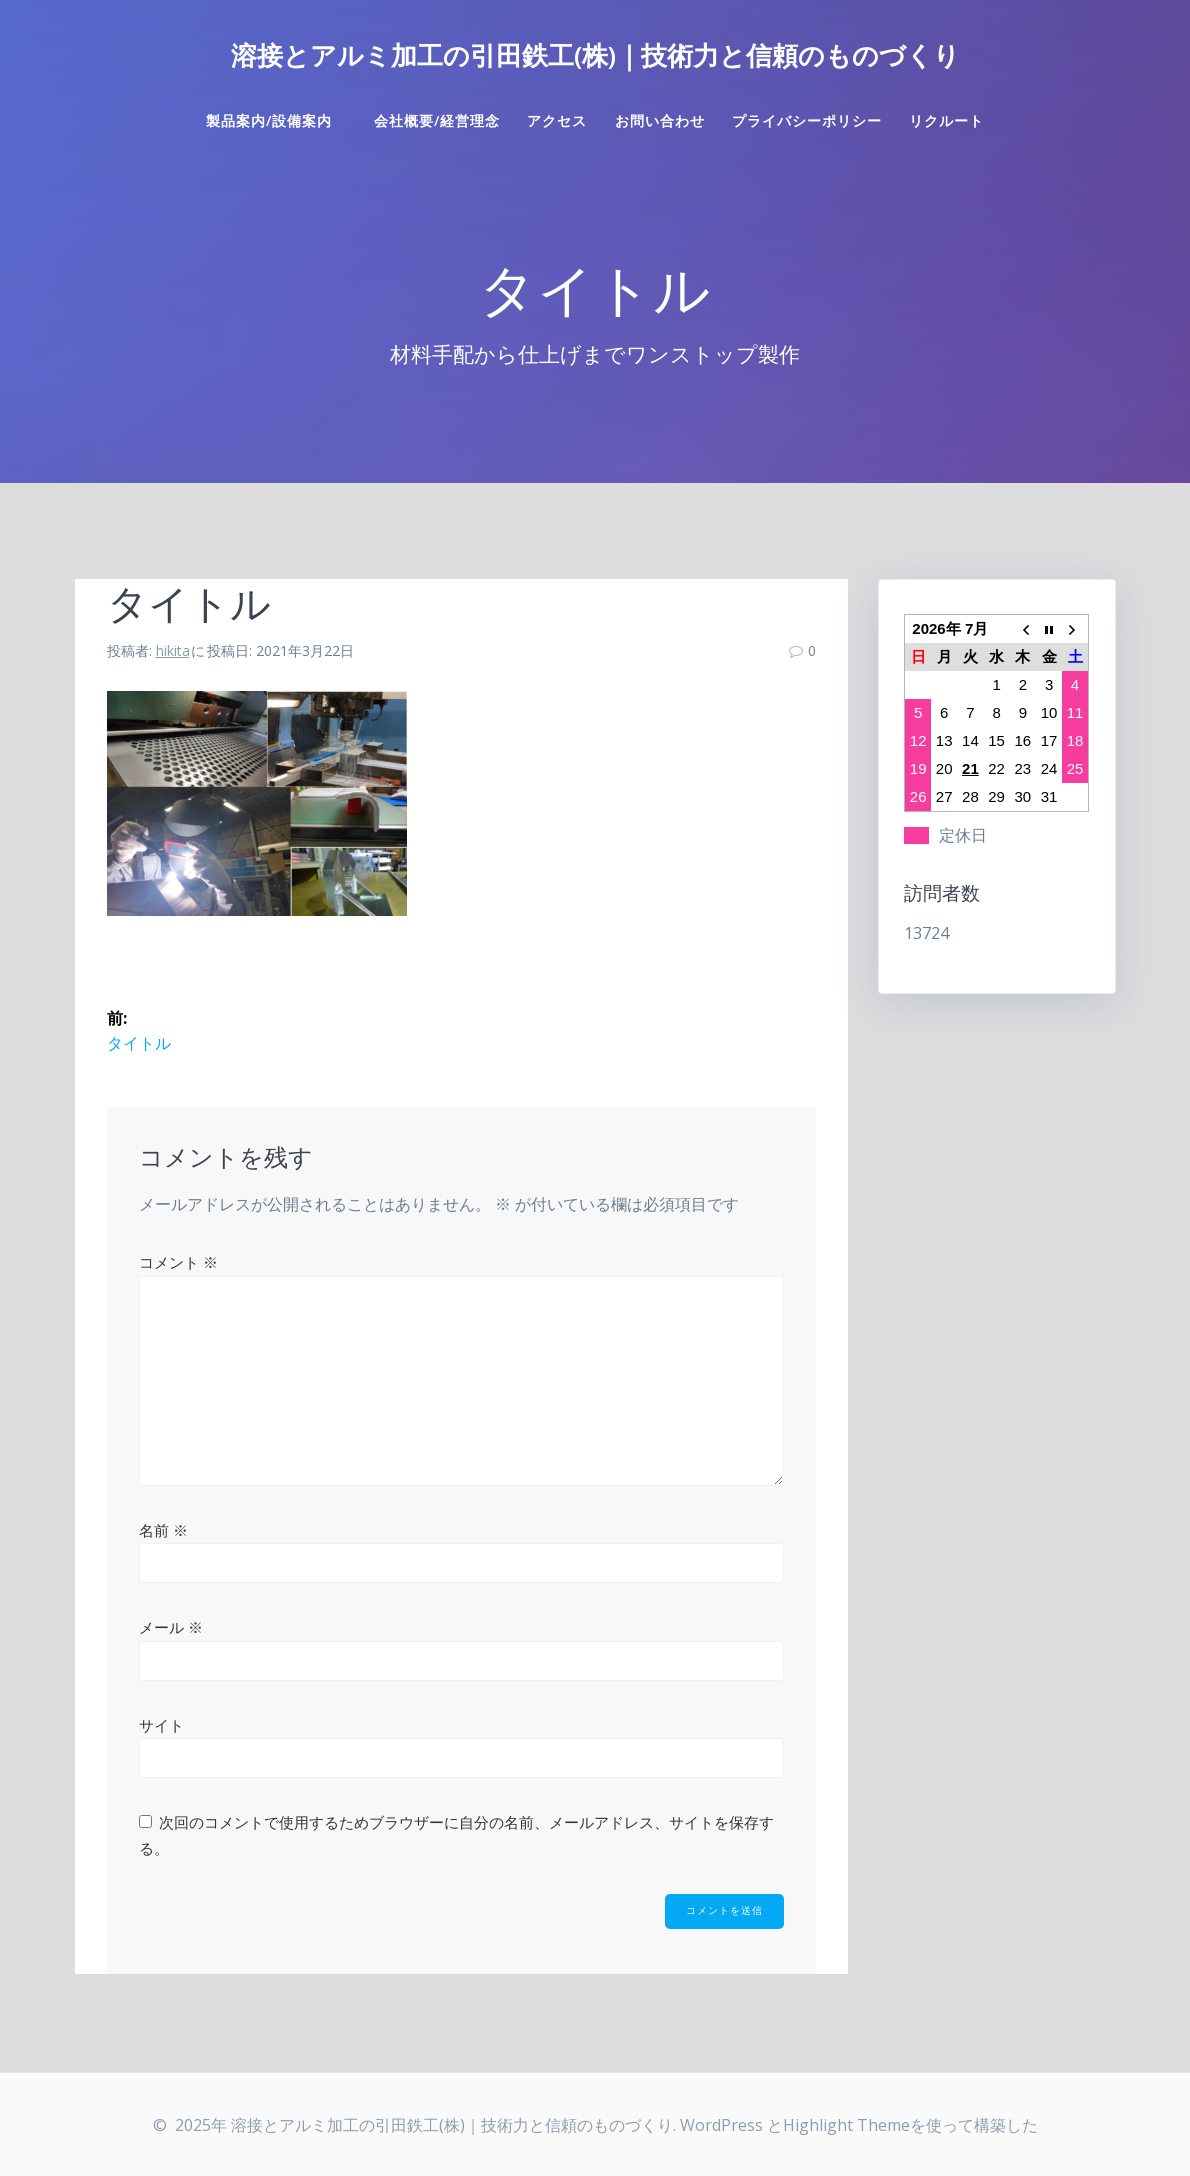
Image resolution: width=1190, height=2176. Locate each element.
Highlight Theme (846, 2125)
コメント (178, 1262)
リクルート (946, 120)
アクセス (557, 120)
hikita (173, 650)
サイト (161, 1725)
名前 (163, 1530)
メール (171, 1627)
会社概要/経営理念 (437, 120)
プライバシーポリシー (807, 120)
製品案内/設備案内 (276, 120)
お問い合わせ (660, 120)
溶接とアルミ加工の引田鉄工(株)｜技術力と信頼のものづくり (595, 56)
